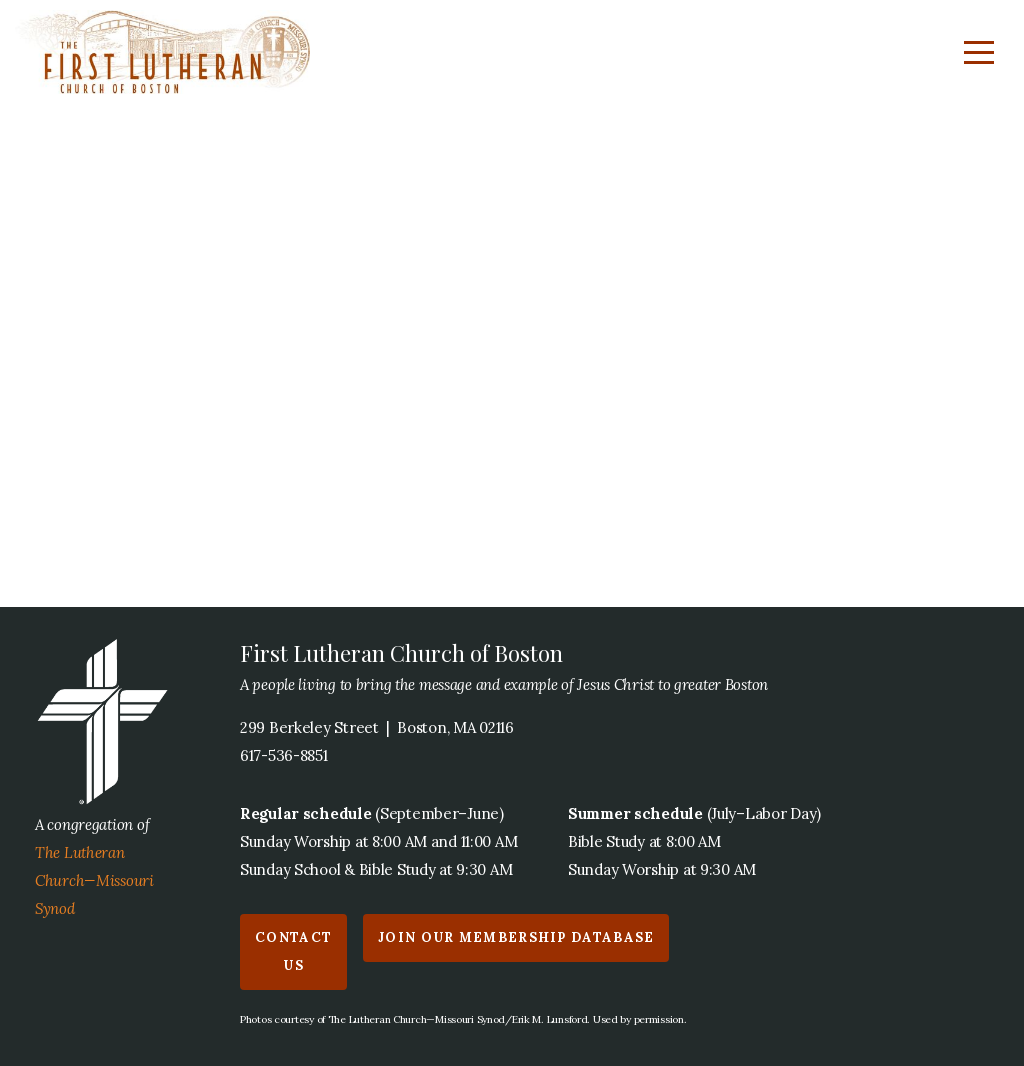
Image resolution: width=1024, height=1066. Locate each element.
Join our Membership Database (516, 937)
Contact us (293, 951)
